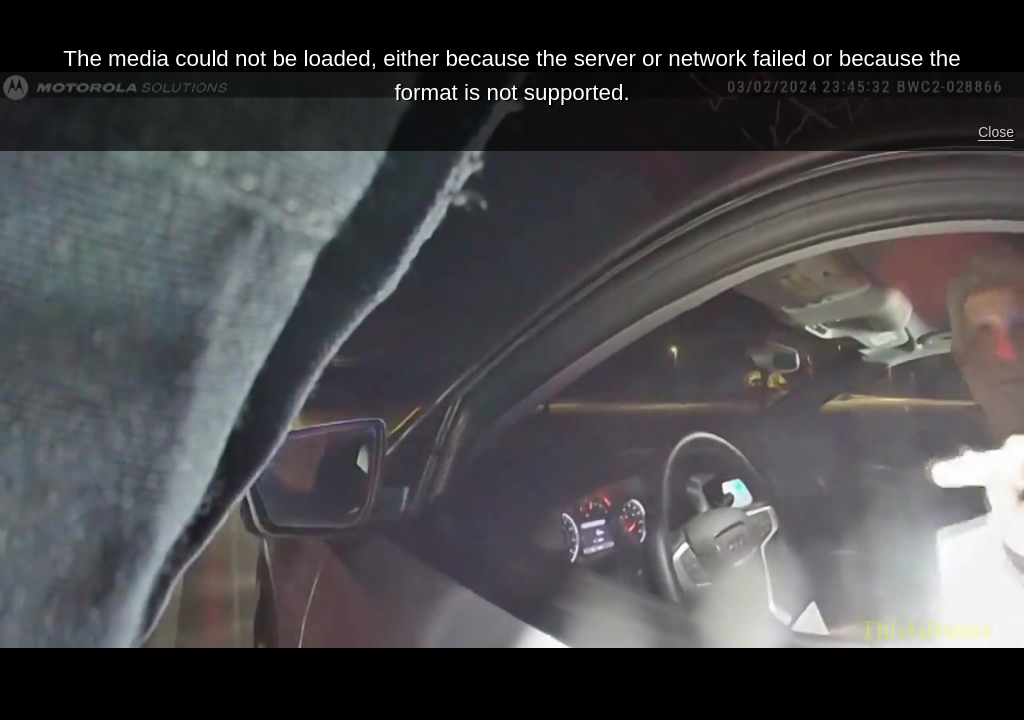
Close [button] (996, 132)
